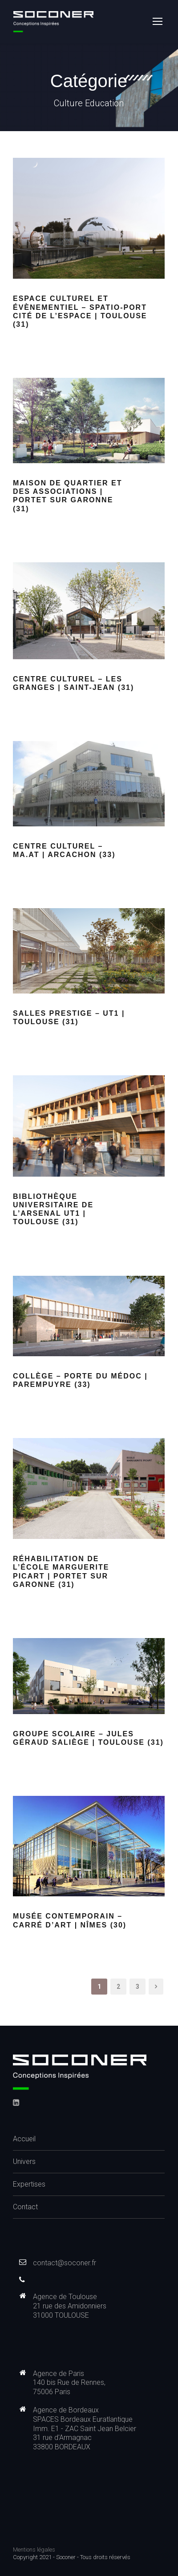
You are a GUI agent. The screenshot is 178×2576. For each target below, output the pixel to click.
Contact (25, 2207)
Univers (24, 2161)
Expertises (29, 2184)
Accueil (24, 2139)
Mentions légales (34, 2549)
